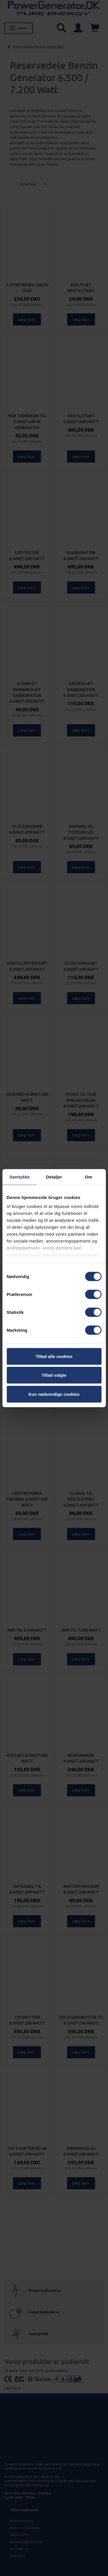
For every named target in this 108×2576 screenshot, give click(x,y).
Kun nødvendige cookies (54, 1393)
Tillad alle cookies (53, 1356)
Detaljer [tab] (54, 1176)
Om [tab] (88, 1176)
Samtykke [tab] (19, 1176)
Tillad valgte (53, 1375)
